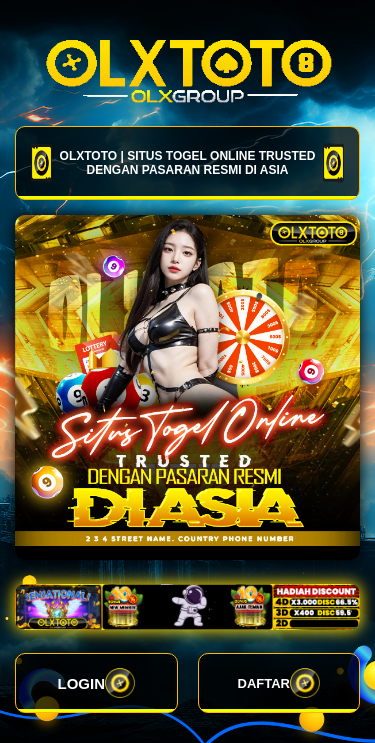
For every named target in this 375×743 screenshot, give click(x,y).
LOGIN (97, 683)
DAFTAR (279, 683)
